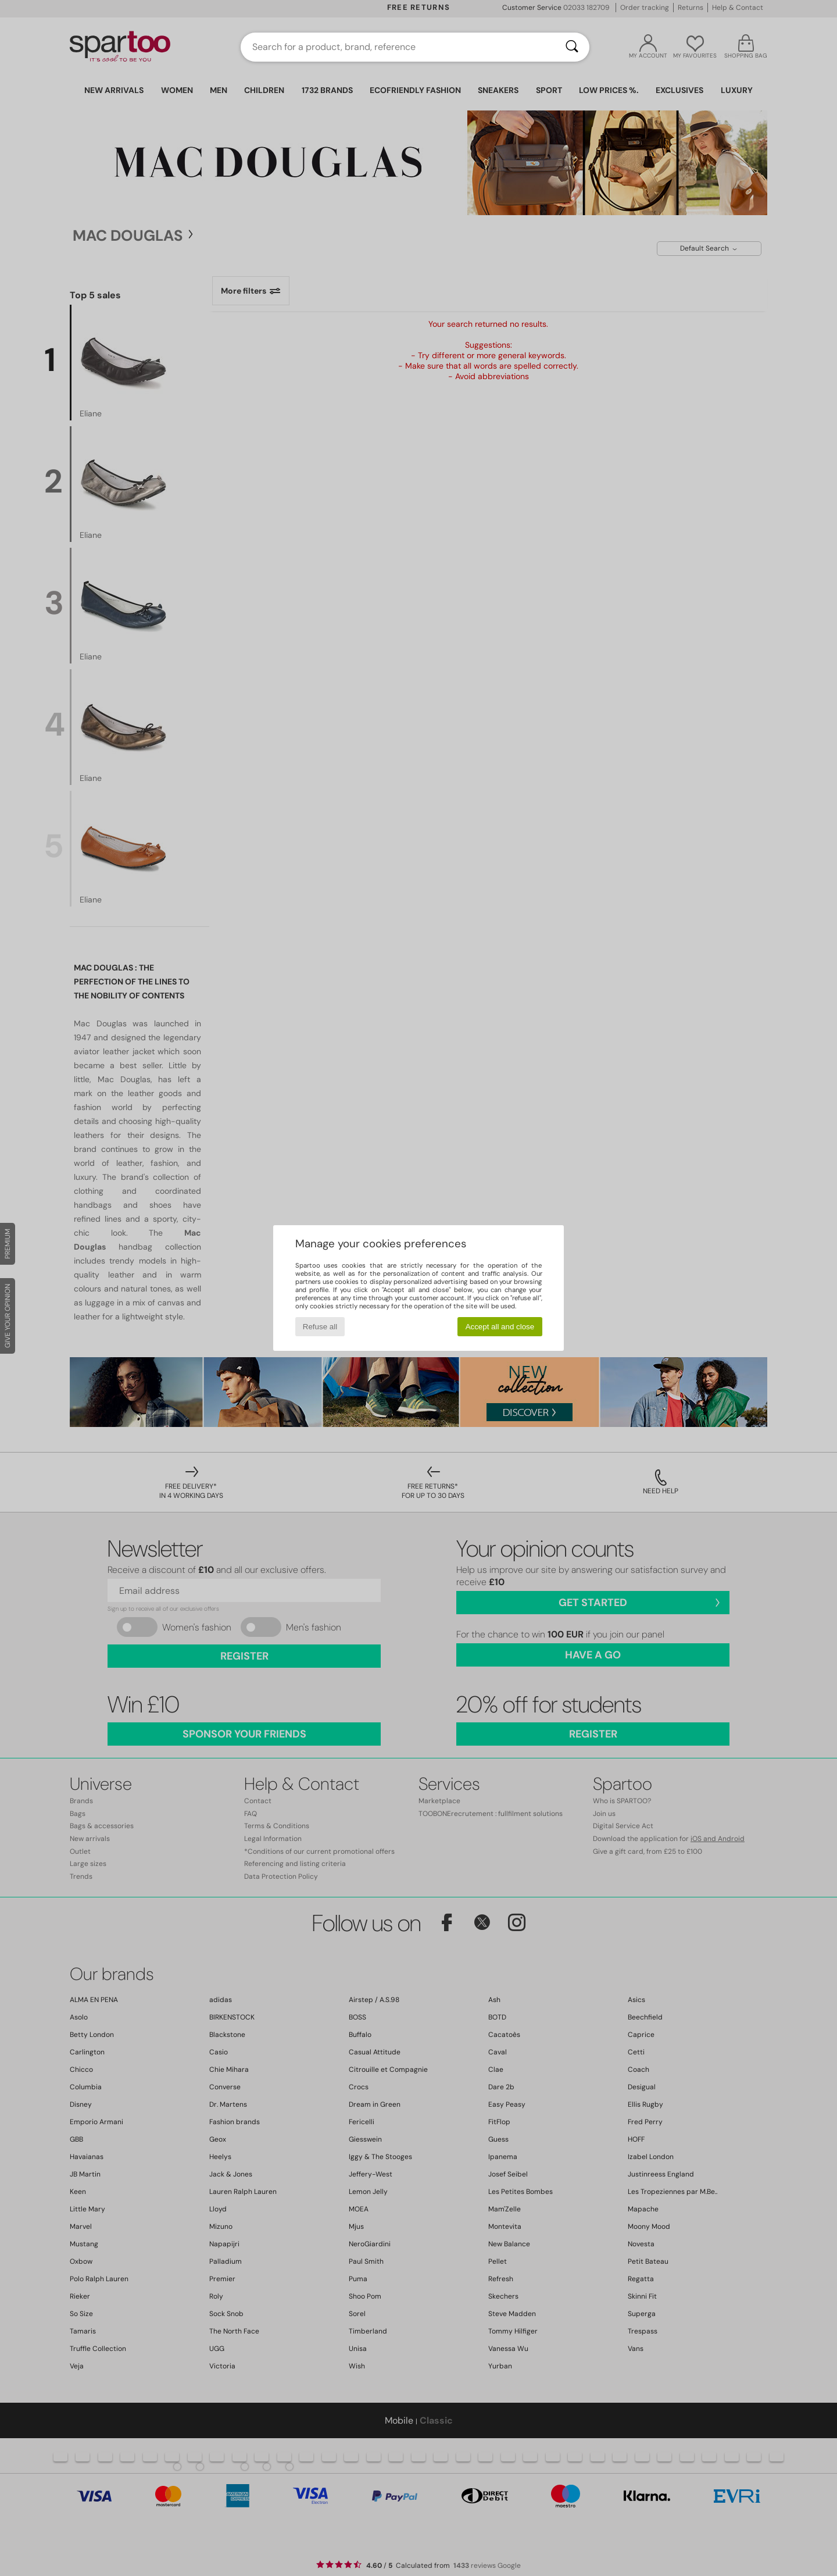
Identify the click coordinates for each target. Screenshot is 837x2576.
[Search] (572, 47)
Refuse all (320, 1326)
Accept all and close (500, 1326)
